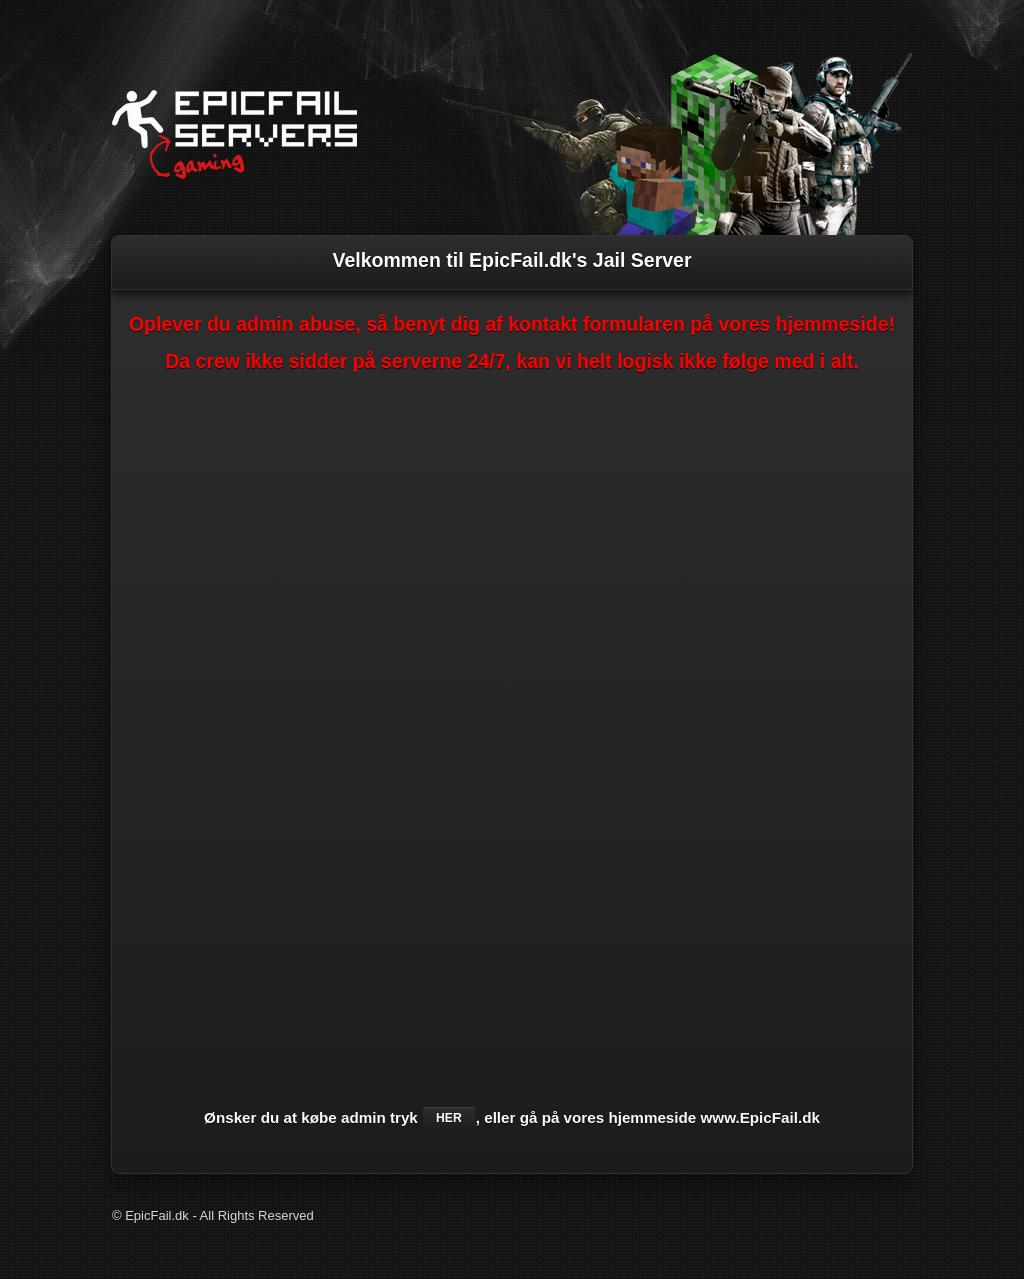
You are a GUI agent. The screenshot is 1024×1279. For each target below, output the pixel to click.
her (449, 1118)
